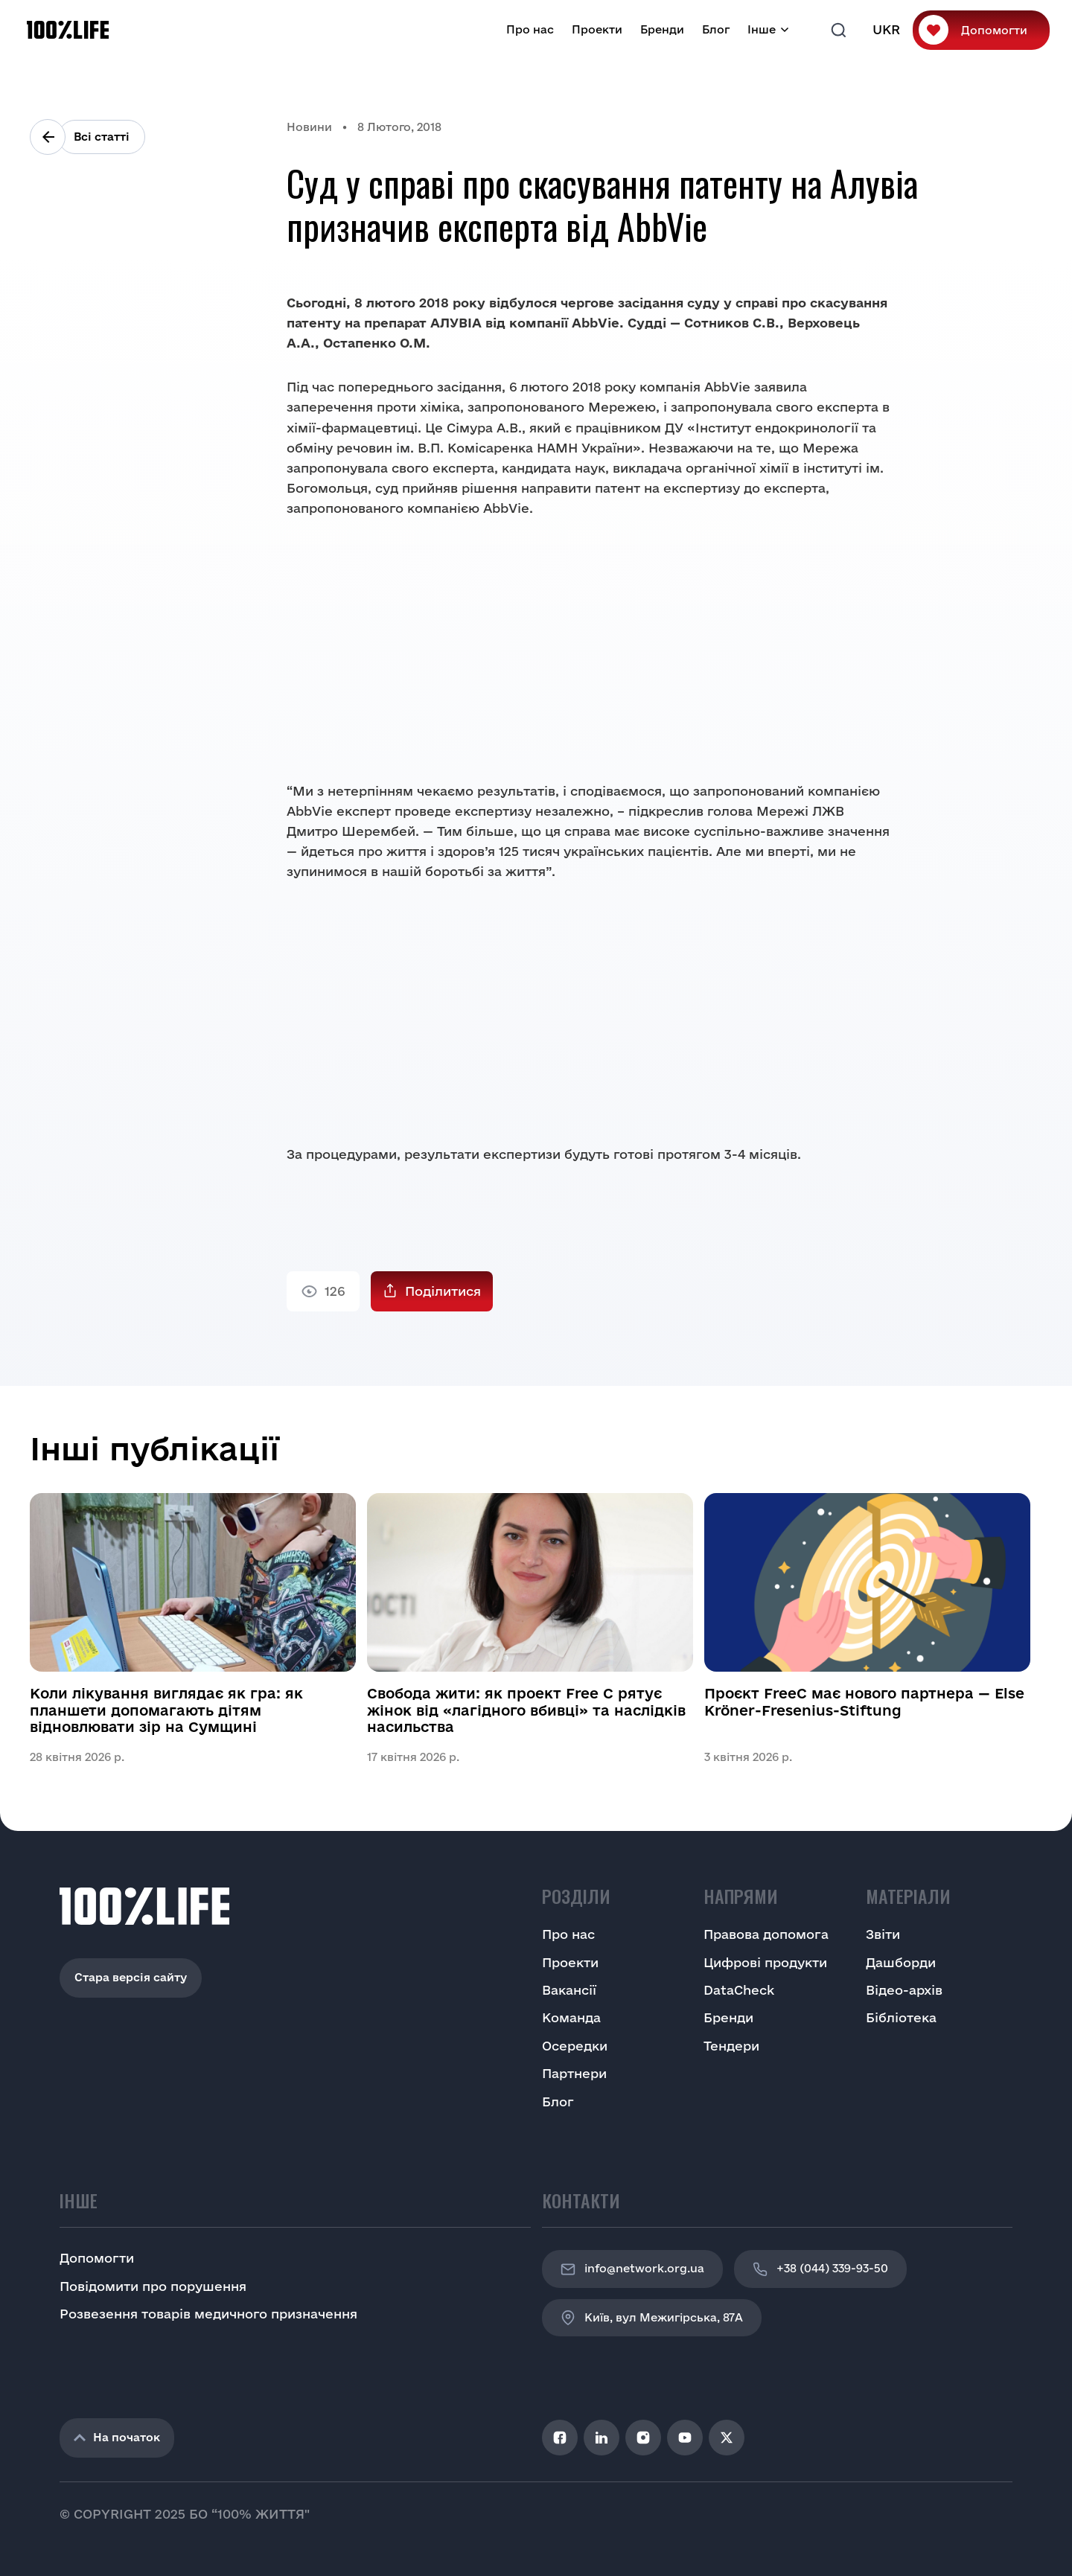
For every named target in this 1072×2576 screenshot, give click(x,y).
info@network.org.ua (632, 2269)
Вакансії (569, 1990)
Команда (571, 2017)
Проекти (597, 29)
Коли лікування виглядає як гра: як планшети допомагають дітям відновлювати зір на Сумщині (166, 1710)
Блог (716, 29)
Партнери (574, 2073)
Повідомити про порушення (153, 2286)
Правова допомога (766, 1934)
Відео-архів (904, 1990)
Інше (761, 29)
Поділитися (443, 1291)
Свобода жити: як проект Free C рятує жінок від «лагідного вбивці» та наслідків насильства (526, 1710)
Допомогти (994, 30)
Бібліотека (901, 2017)
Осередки (574, 2046)
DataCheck (739, 1990)
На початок (117, 2437)
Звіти (883, 1934)
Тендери (731, 2046)
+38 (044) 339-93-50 (820, 2269)
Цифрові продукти (765, 1962)
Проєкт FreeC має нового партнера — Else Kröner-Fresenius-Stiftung (864, 1701)
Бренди (662, 29)
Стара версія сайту (130, 1977)
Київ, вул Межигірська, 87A (652, 2317)
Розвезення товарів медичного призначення (208, 2314)
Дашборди (901, 1962)
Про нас (530, 29)
